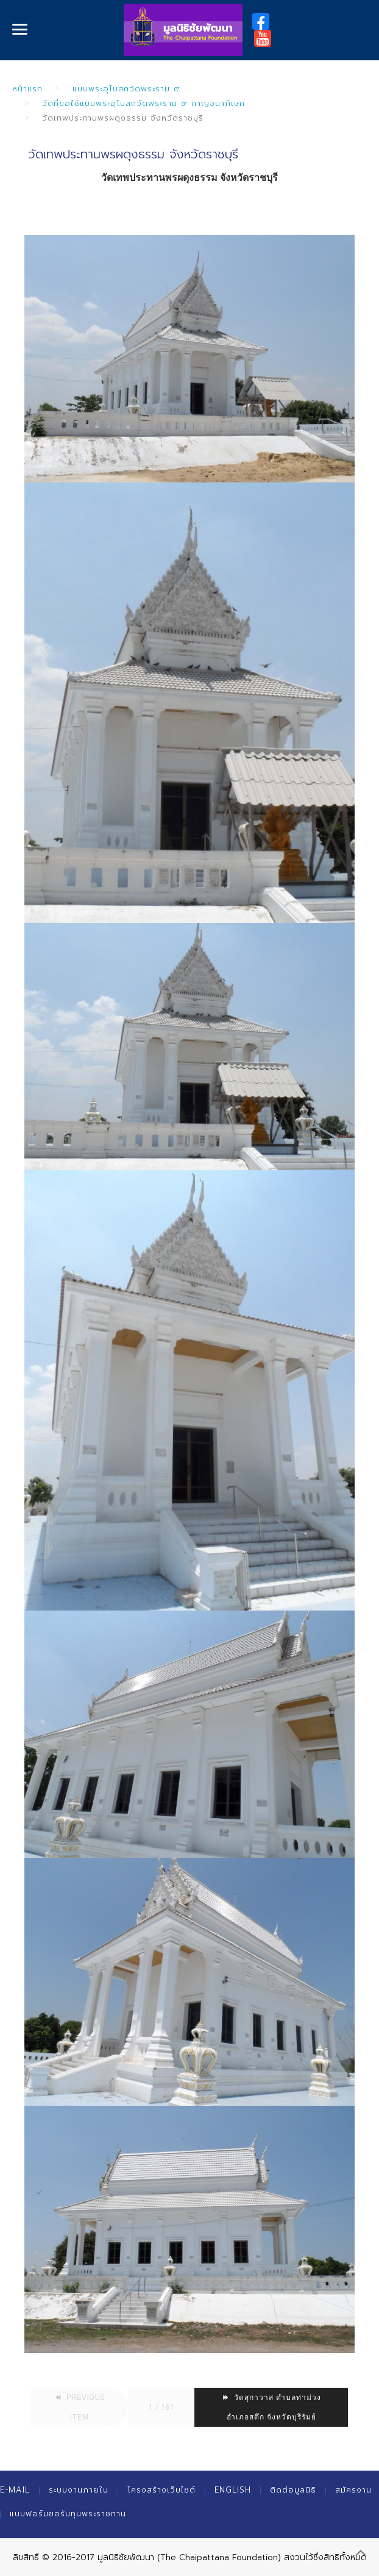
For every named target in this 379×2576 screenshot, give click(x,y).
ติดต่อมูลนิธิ (293, 2490)
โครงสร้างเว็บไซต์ (161, 2490)
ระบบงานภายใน (78, 2490)
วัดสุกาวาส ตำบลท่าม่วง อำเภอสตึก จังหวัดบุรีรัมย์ (271, 2407)
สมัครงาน (353, 2490)
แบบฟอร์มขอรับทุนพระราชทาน (68, 2513)
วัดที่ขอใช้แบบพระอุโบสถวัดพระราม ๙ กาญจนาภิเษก (143, 103)
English (232, 2490)
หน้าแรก (27, 88)
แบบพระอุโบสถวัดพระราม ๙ (126, 88)
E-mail (15, 2490)
